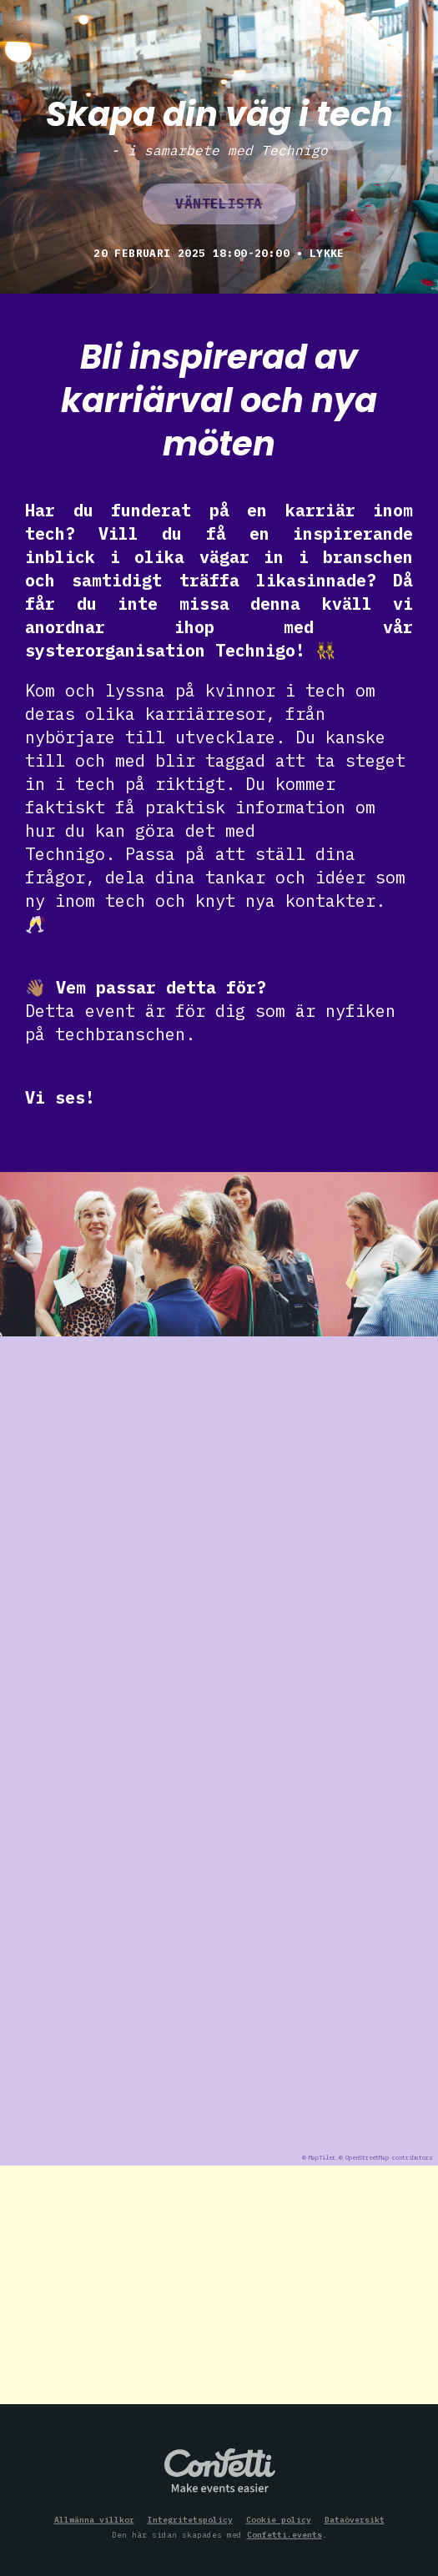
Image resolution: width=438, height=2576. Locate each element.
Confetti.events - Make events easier (219, 2472)
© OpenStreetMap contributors (385, 2157)
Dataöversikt (355, 2519)
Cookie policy (278, 2519)
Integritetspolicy (190, 2519)
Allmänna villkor (94, 2519)
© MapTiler (318, 2157)
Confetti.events (284, 2534)
